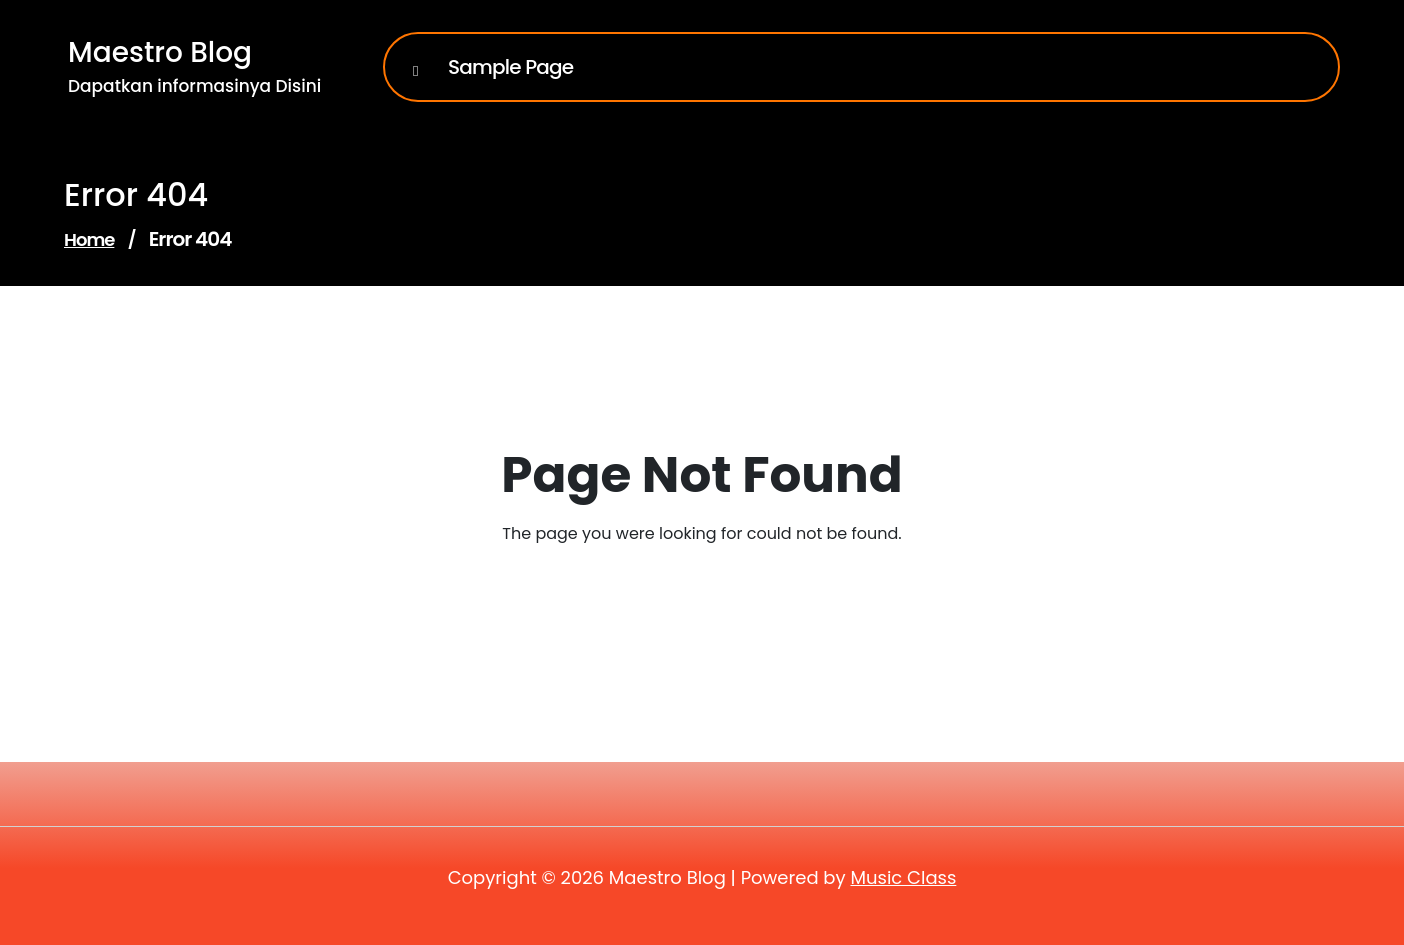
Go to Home (689, 589)
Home (89, 239)
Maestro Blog (160, 52)
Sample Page (510, 67)
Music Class (903, 877)
